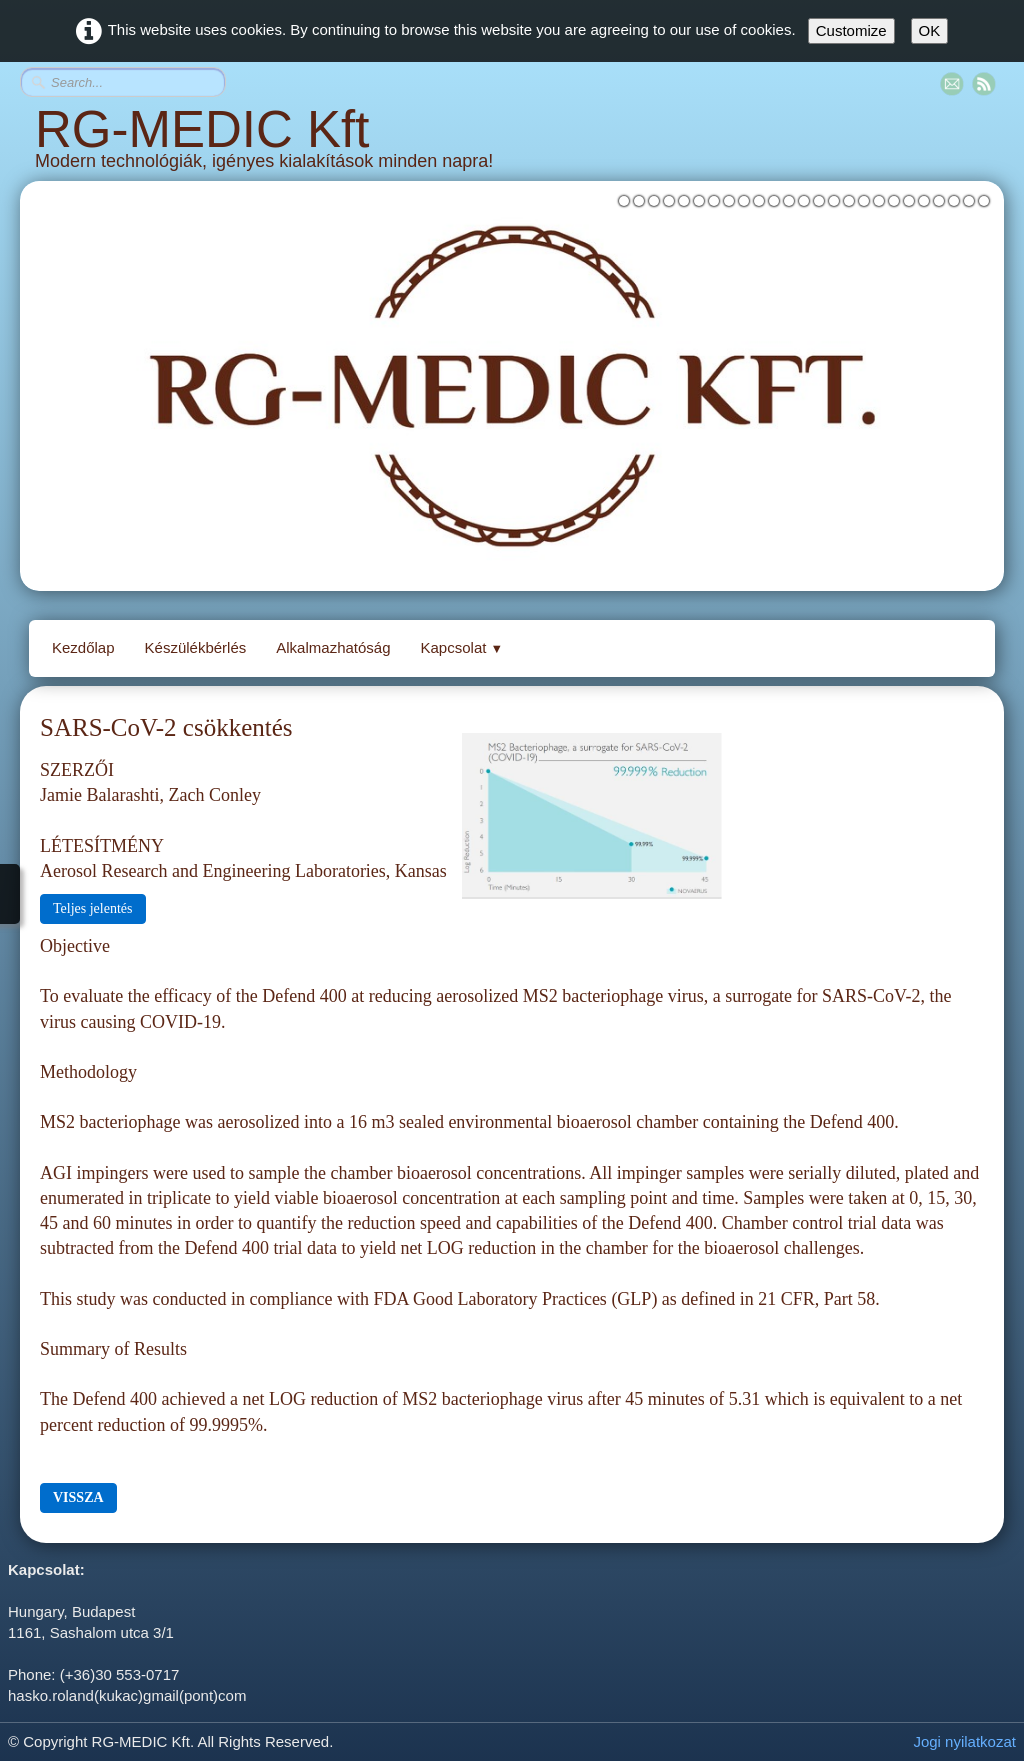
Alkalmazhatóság (333, 647)
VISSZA (78, 1497)
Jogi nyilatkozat (964, 1741)
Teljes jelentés (93, 908)
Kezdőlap (83, 647)
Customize (851, 30)
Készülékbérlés (196, 647)
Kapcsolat (462, 647)
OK (930, 30)
